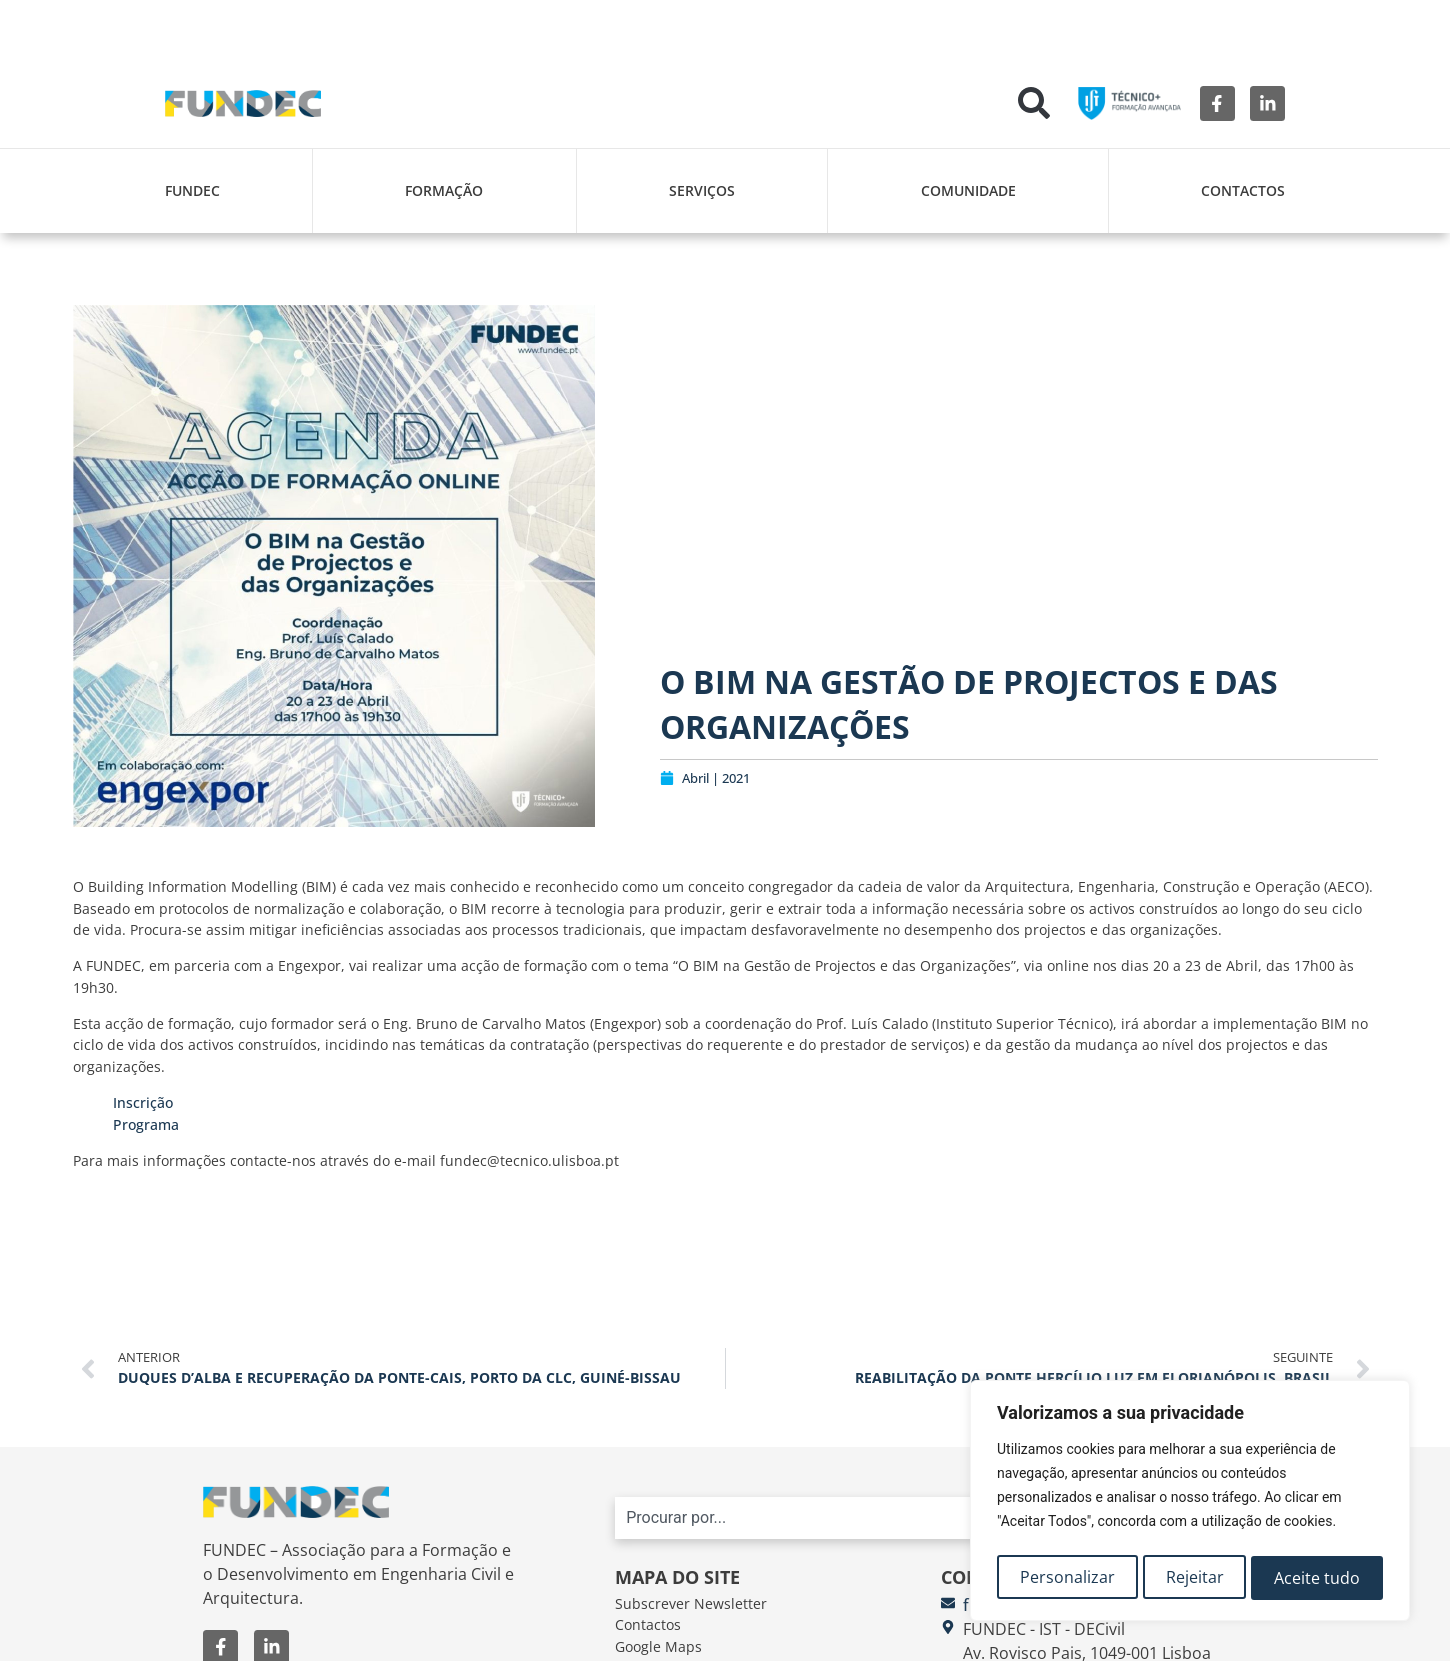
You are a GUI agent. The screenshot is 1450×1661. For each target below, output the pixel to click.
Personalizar (1066, 1578)
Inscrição (143, 1102)
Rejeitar (1195, 1578)
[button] (1034, 103)
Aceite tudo (1318, 1578)
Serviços (702, 190)
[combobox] (906, 1518)
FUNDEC (192, 190)
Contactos (1243, 190)
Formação (444, 190)
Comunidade (968, 190)
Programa (146, 1124)
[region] (1190, 1504)
